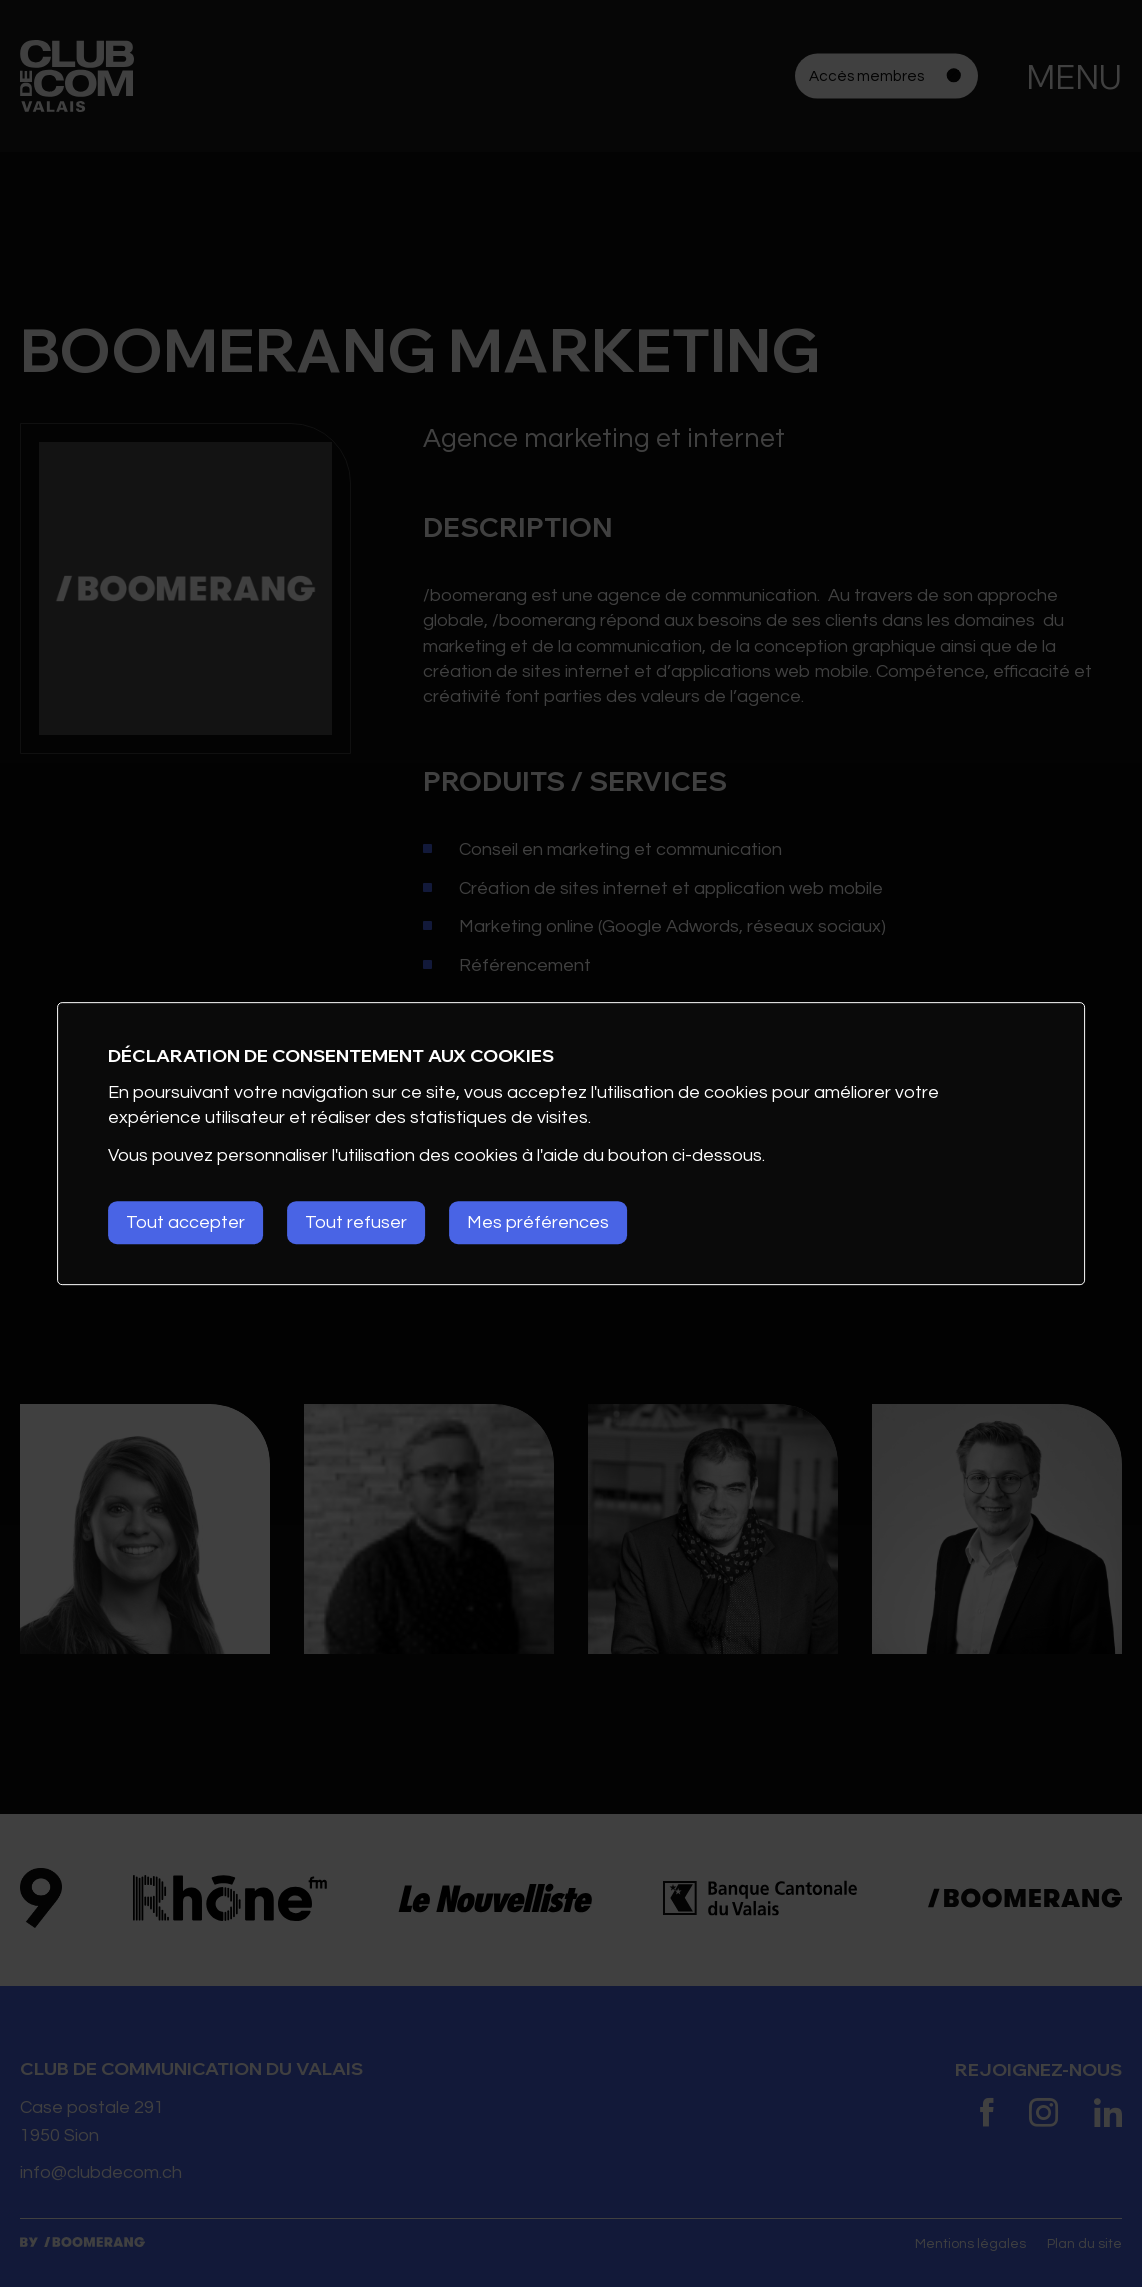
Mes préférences (538, 1222)
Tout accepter (185, 1222)
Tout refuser (356, 1222)
